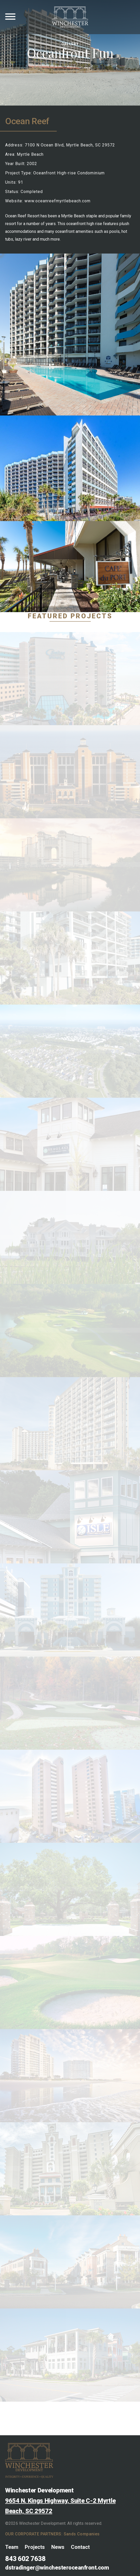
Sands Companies (82, 2534)
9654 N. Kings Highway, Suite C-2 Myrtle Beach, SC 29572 (60, 2506)
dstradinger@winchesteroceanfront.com (57, 2567)
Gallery (70, 44)
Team (11, 2547)
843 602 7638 (25, 2559)
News (57, 2547)
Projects (35, 2547)
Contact (80, 2547)
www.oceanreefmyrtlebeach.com (56, 200)
